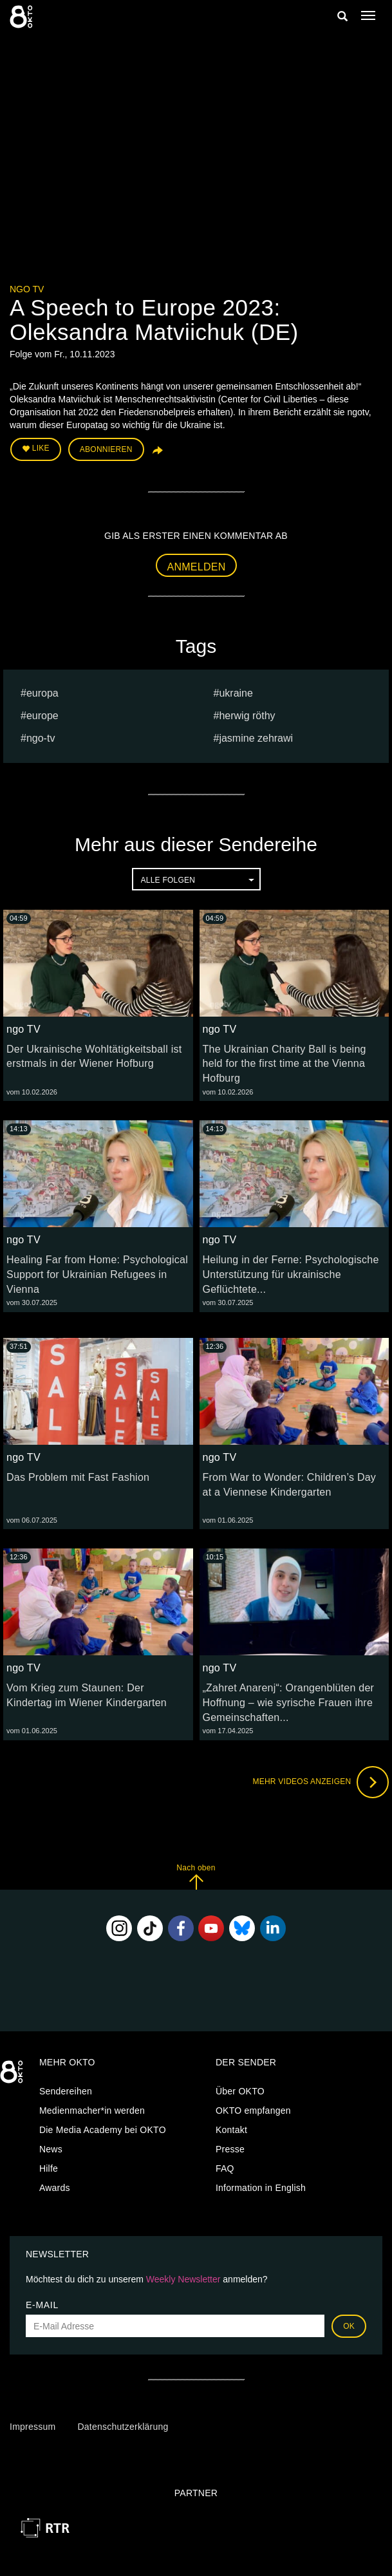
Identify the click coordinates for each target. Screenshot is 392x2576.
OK (349, 2326)
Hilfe (48, 2168)
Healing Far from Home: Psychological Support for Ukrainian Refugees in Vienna (97, 1274)
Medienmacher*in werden (92, 2110)
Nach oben (195, 1876)
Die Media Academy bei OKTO (102, 2130)
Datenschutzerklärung (122, 2426)
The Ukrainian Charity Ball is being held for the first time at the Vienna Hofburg (284, 1064)
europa (42, 693)
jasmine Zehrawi (256, 738)
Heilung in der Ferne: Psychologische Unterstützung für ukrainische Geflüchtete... (291, 1274)
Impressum (32, 2426)
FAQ (225, 2168)
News (50, 2149)
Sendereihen (65, 2091)
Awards (54, 2188)
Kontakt (231, 2130)
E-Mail (42, 2305)
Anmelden (196, 566)
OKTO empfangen (253, 2110)
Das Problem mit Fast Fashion (77, 1477)
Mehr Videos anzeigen (320, 1782)
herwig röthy (247, 715)
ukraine (235, 693)
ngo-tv (40, 738)
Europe (42, 715)
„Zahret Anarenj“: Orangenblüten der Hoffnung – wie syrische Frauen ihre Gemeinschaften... (289, 1702)
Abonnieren (106, 449)
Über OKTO (240, 2091)
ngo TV (27, 289)
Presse (230, 2149)
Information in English (261, 2188)
